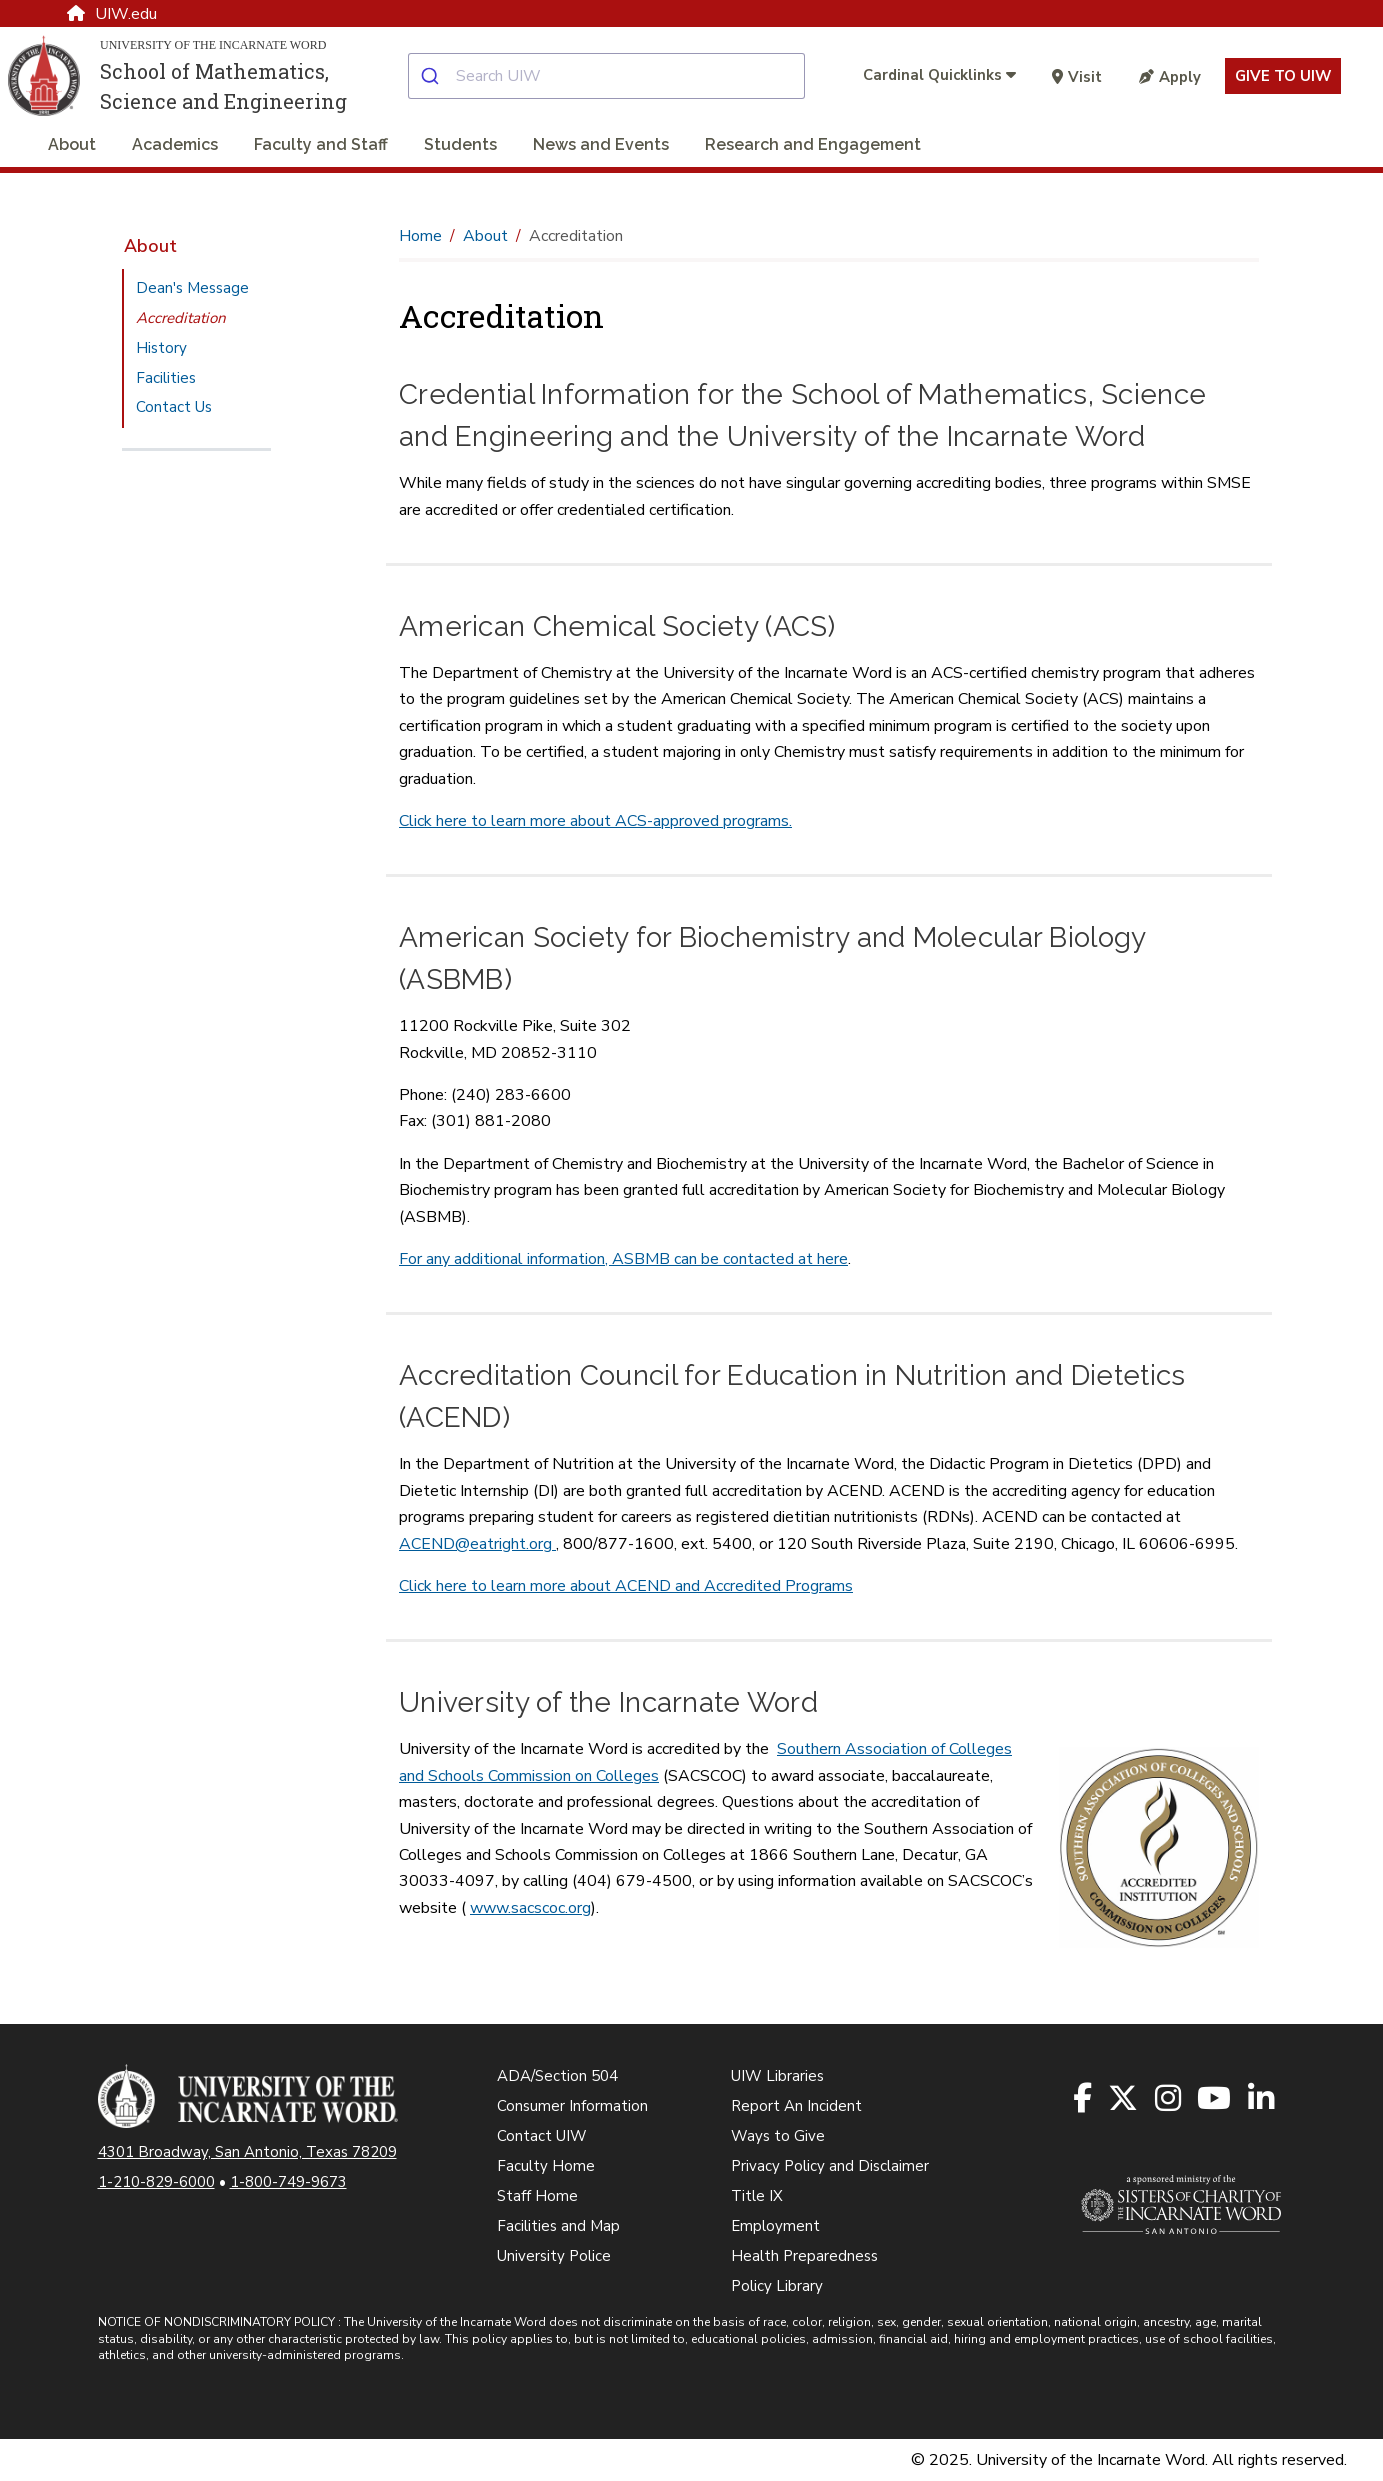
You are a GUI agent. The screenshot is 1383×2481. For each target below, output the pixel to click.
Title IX (757, 2196)
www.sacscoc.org (530, 1908)
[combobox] (622, 76)
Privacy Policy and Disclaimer (830, 2166)
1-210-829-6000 (156, 2182)
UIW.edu (112, 14)
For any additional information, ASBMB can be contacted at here (623, 1259)
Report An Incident (796, 2106)
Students (460, 144)
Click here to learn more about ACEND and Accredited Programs (626, 1586)
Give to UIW (1283, 76)
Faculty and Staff (321, 144)
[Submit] (432, 76)
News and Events (601, 144)
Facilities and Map (558, 2226)
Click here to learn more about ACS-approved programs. (595, 821)
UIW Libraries (777, 2076)
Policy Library (777, 2286)
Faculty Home (546, 2166)
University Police (554, 2256)
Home (420, 236)
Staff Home (537, 2196)
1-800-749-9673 (288, 2182)
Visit (1077, 77)
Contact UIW (542, 2136)
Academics (175, 144)
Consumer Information (572, 2106)
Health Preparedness (804, 2256)
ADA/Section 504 (557, 2076)
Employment (775, 2226)
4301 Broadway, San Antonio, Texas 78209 (247, 2152)
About (72, 144)
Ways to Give (778, 2136)
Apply (1170, 77)
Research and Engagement (813, 144)
